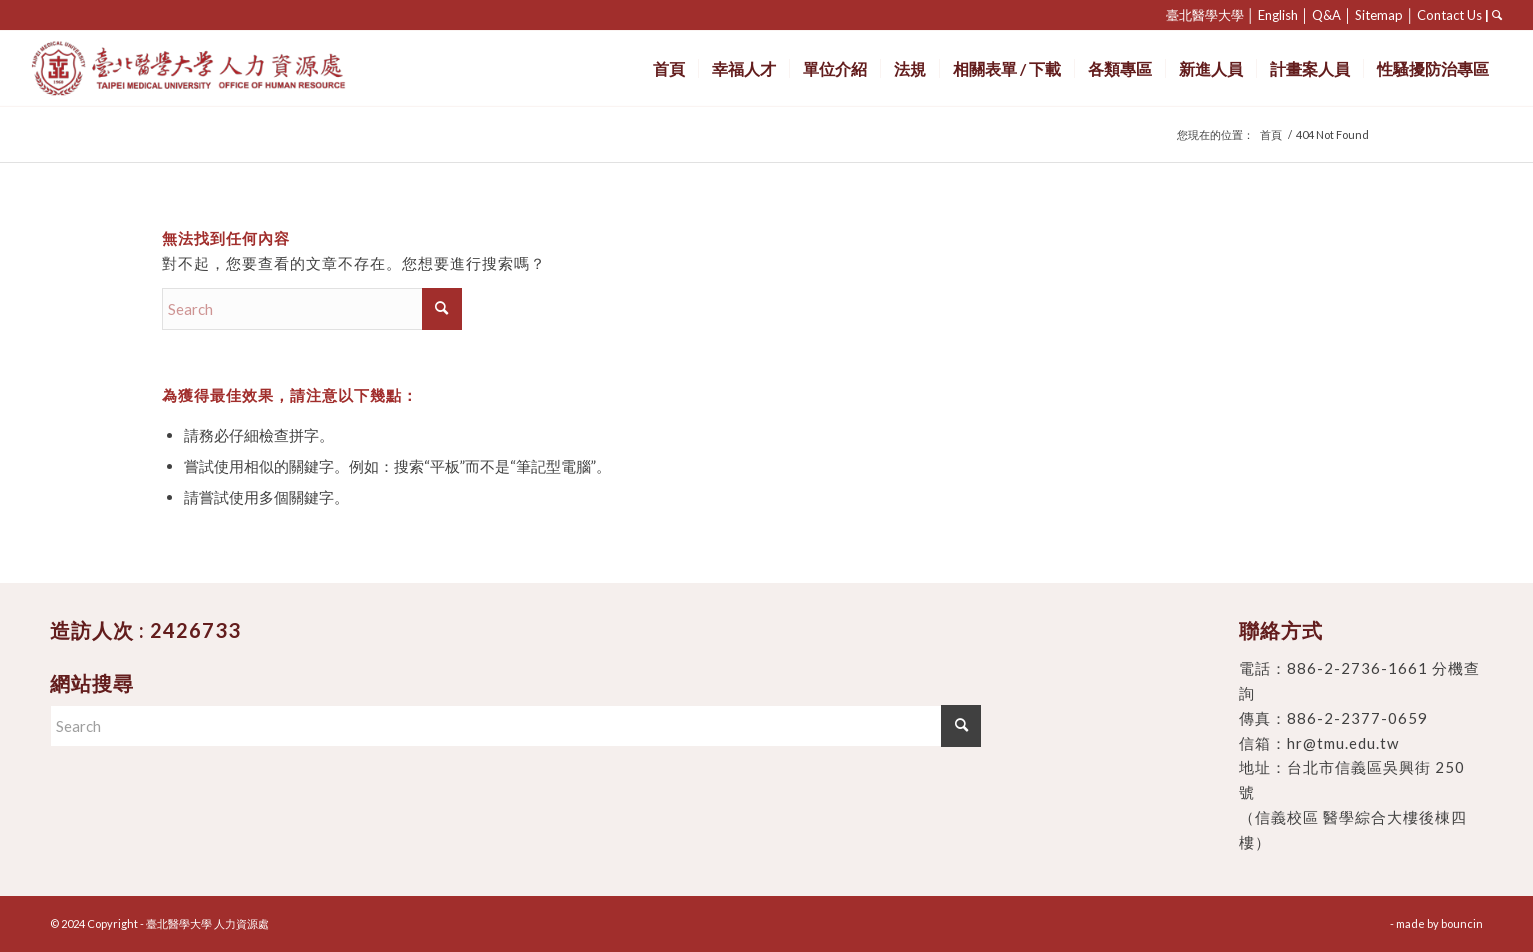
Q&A (1326, 15)
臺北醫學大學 (1205, 15)
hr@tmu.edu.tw (1343, 743)
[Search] (312, 309)
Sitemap (1379, 15)
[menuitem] (669, 68)
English (1278, 15)
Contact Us (1449, 15)
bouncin (1462, 923)
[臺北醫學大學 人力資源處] (232, 68)
